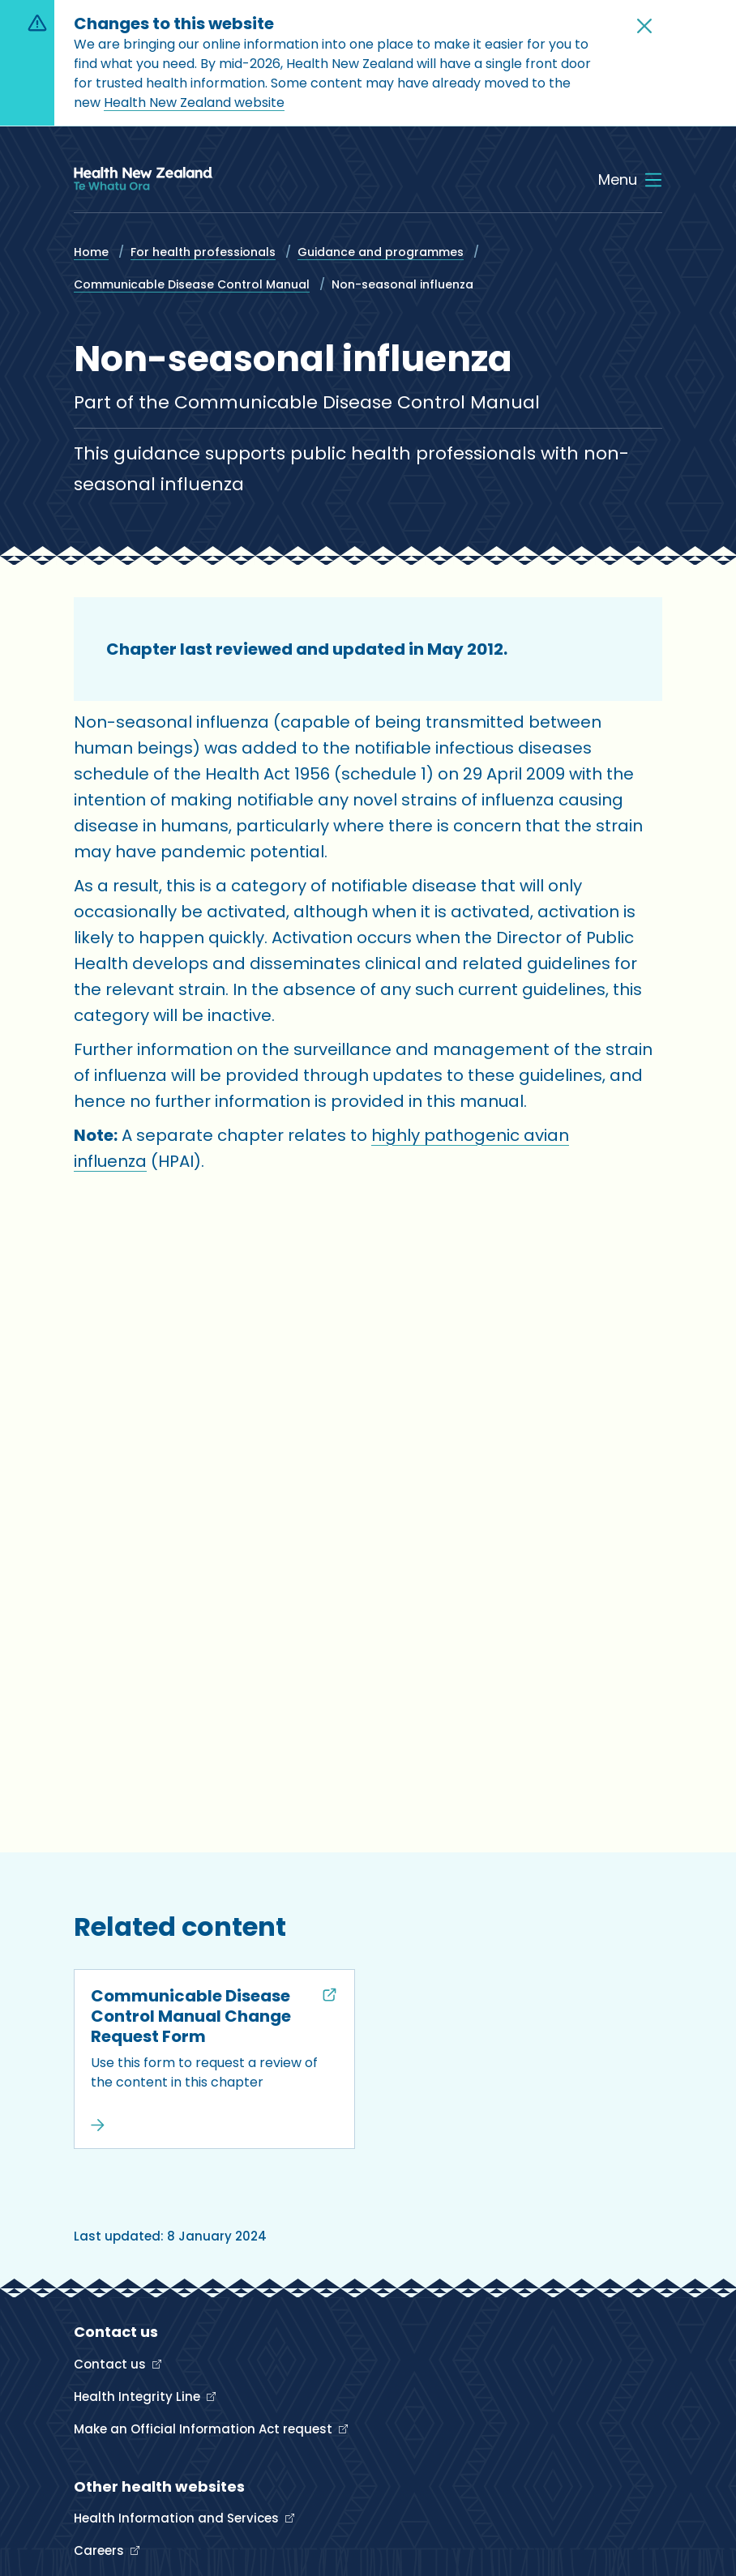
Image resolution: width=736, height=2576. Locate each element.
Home (91, 252)
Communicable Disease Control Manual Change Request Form (191, 2016)
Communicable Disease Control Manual (192, 284)
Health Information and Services (178, 2518)
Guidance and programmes (380, 252)
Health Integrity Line (138, 2396)
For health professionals (203, 252)
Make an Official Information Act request (205, 2428)
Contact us (111, 2364)
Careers (100, 2550)
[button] (644, 26)
